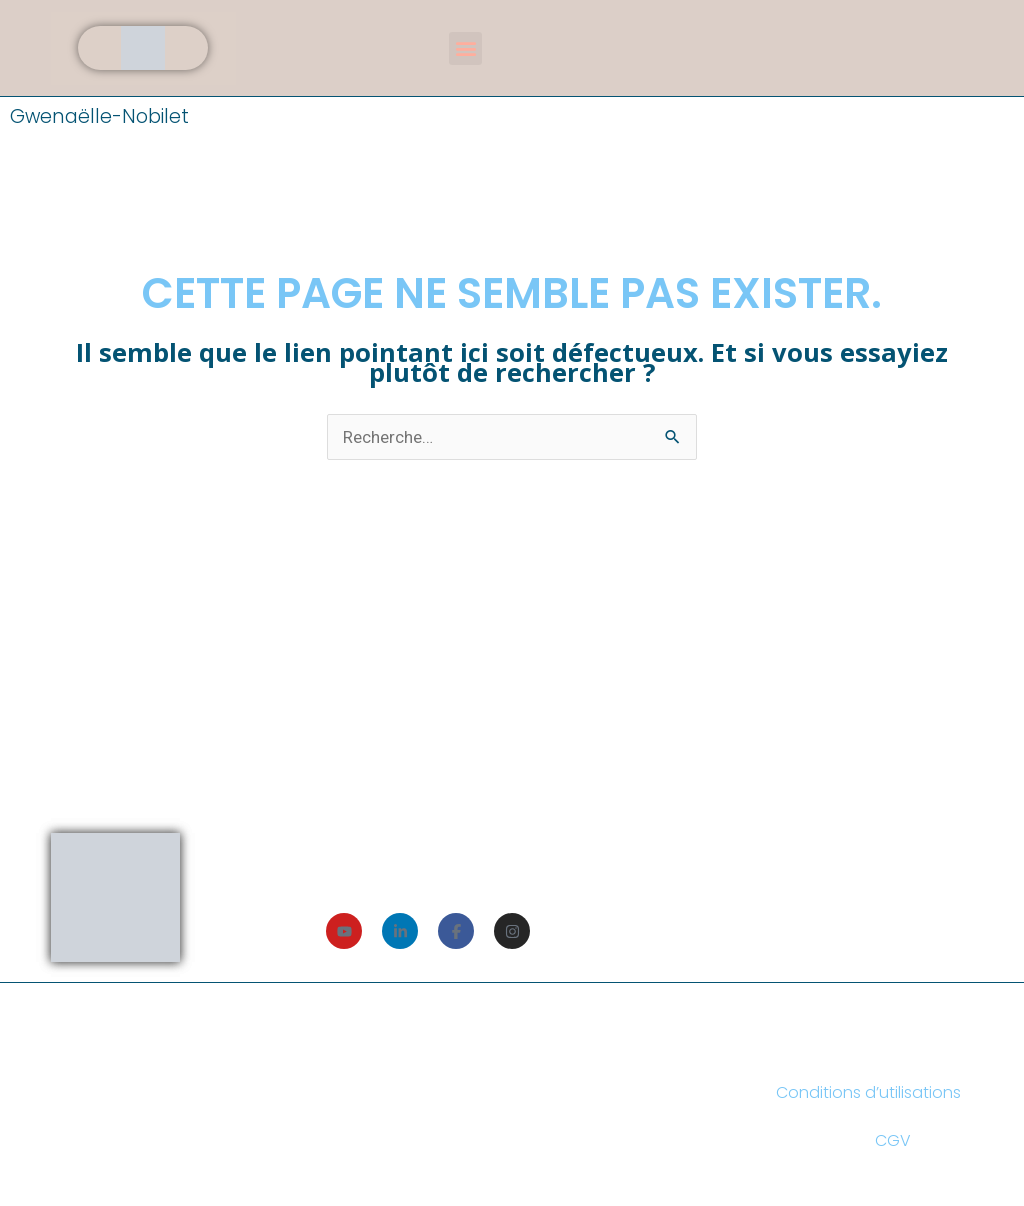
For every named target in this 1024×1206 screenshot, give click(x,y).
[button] (465, 48)
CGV (893, 1140)
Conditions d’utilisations (868, 1092)
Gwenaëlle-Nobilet (99, 116)
